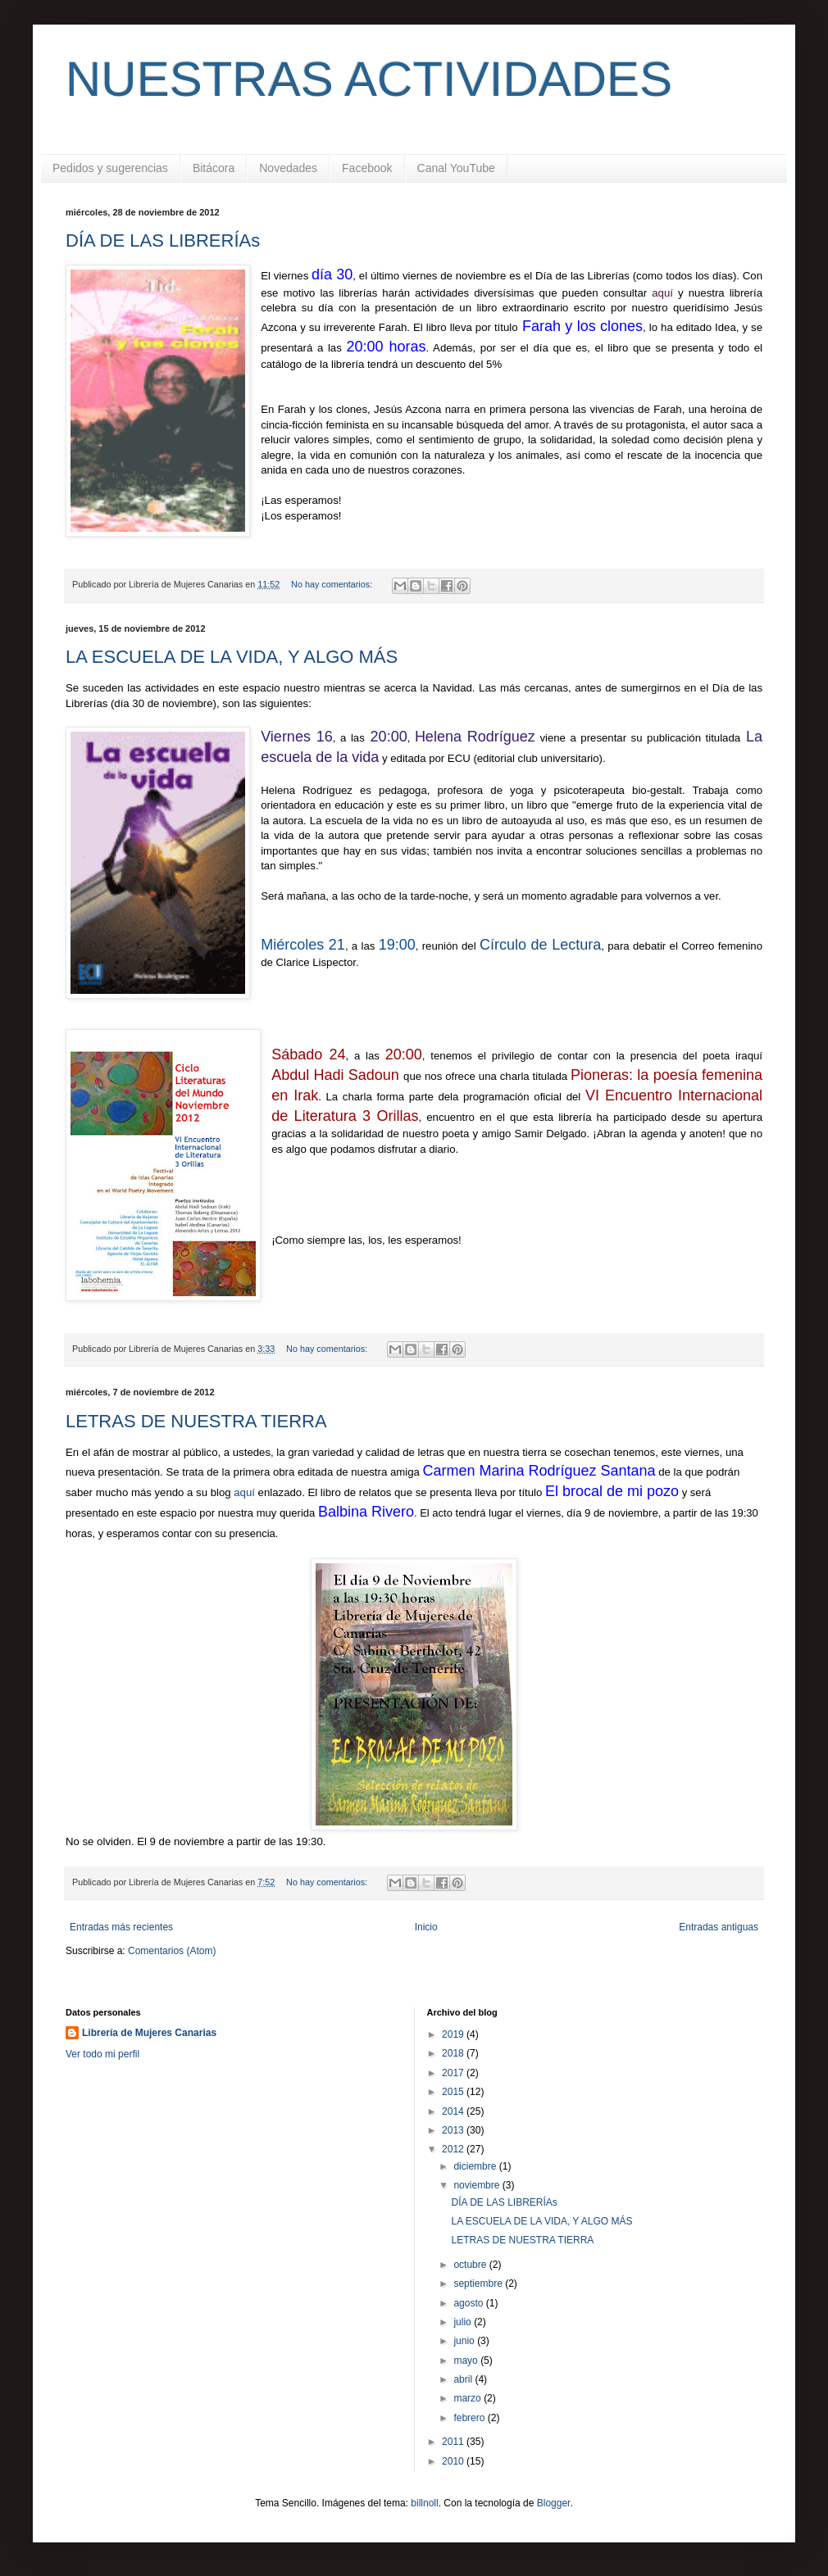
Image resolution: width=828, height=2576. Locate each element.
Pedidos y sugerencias (110, 168)
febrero (470, 2418)
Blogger (554, 2503)
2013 (454, 2130)
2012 (454, 2149)
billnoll (424, 2503)
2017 (454, 2073)
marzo (468, 2398)
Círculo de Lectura (540, 945)
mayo (466, 2360)
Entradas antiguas (718, 1927)
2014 (454, 2111)
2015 (454, 2092)
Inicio (426, 1927)
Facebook (367, 168)
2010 (454, 2461)
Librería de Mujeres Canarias (149, 2033)
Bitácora (213, 168)
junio (465, 2341)
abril (464, 2379)
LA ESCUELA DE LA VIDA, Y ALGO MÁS (232, 656)
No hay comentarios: (333, 584)
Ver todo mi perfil (102, 2054)
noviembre (477, 2185)
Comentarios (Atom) (172, 1951)
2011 (454, 2441)
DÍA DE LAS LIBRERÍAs (163, 240)
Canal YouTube (456, 168)
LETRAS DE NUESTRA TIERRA (196, 1421)
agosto (469, 2303)
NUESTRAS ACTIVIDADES (369, 79)
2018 (454, 2053)
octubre (471, 2264)
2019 (454, 2034)
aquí (245, 1492)
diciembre (475, 2166)
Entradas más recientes (121, 1927)
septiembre (479, 2283)
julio (463, 2322)
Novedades (288, 168)
